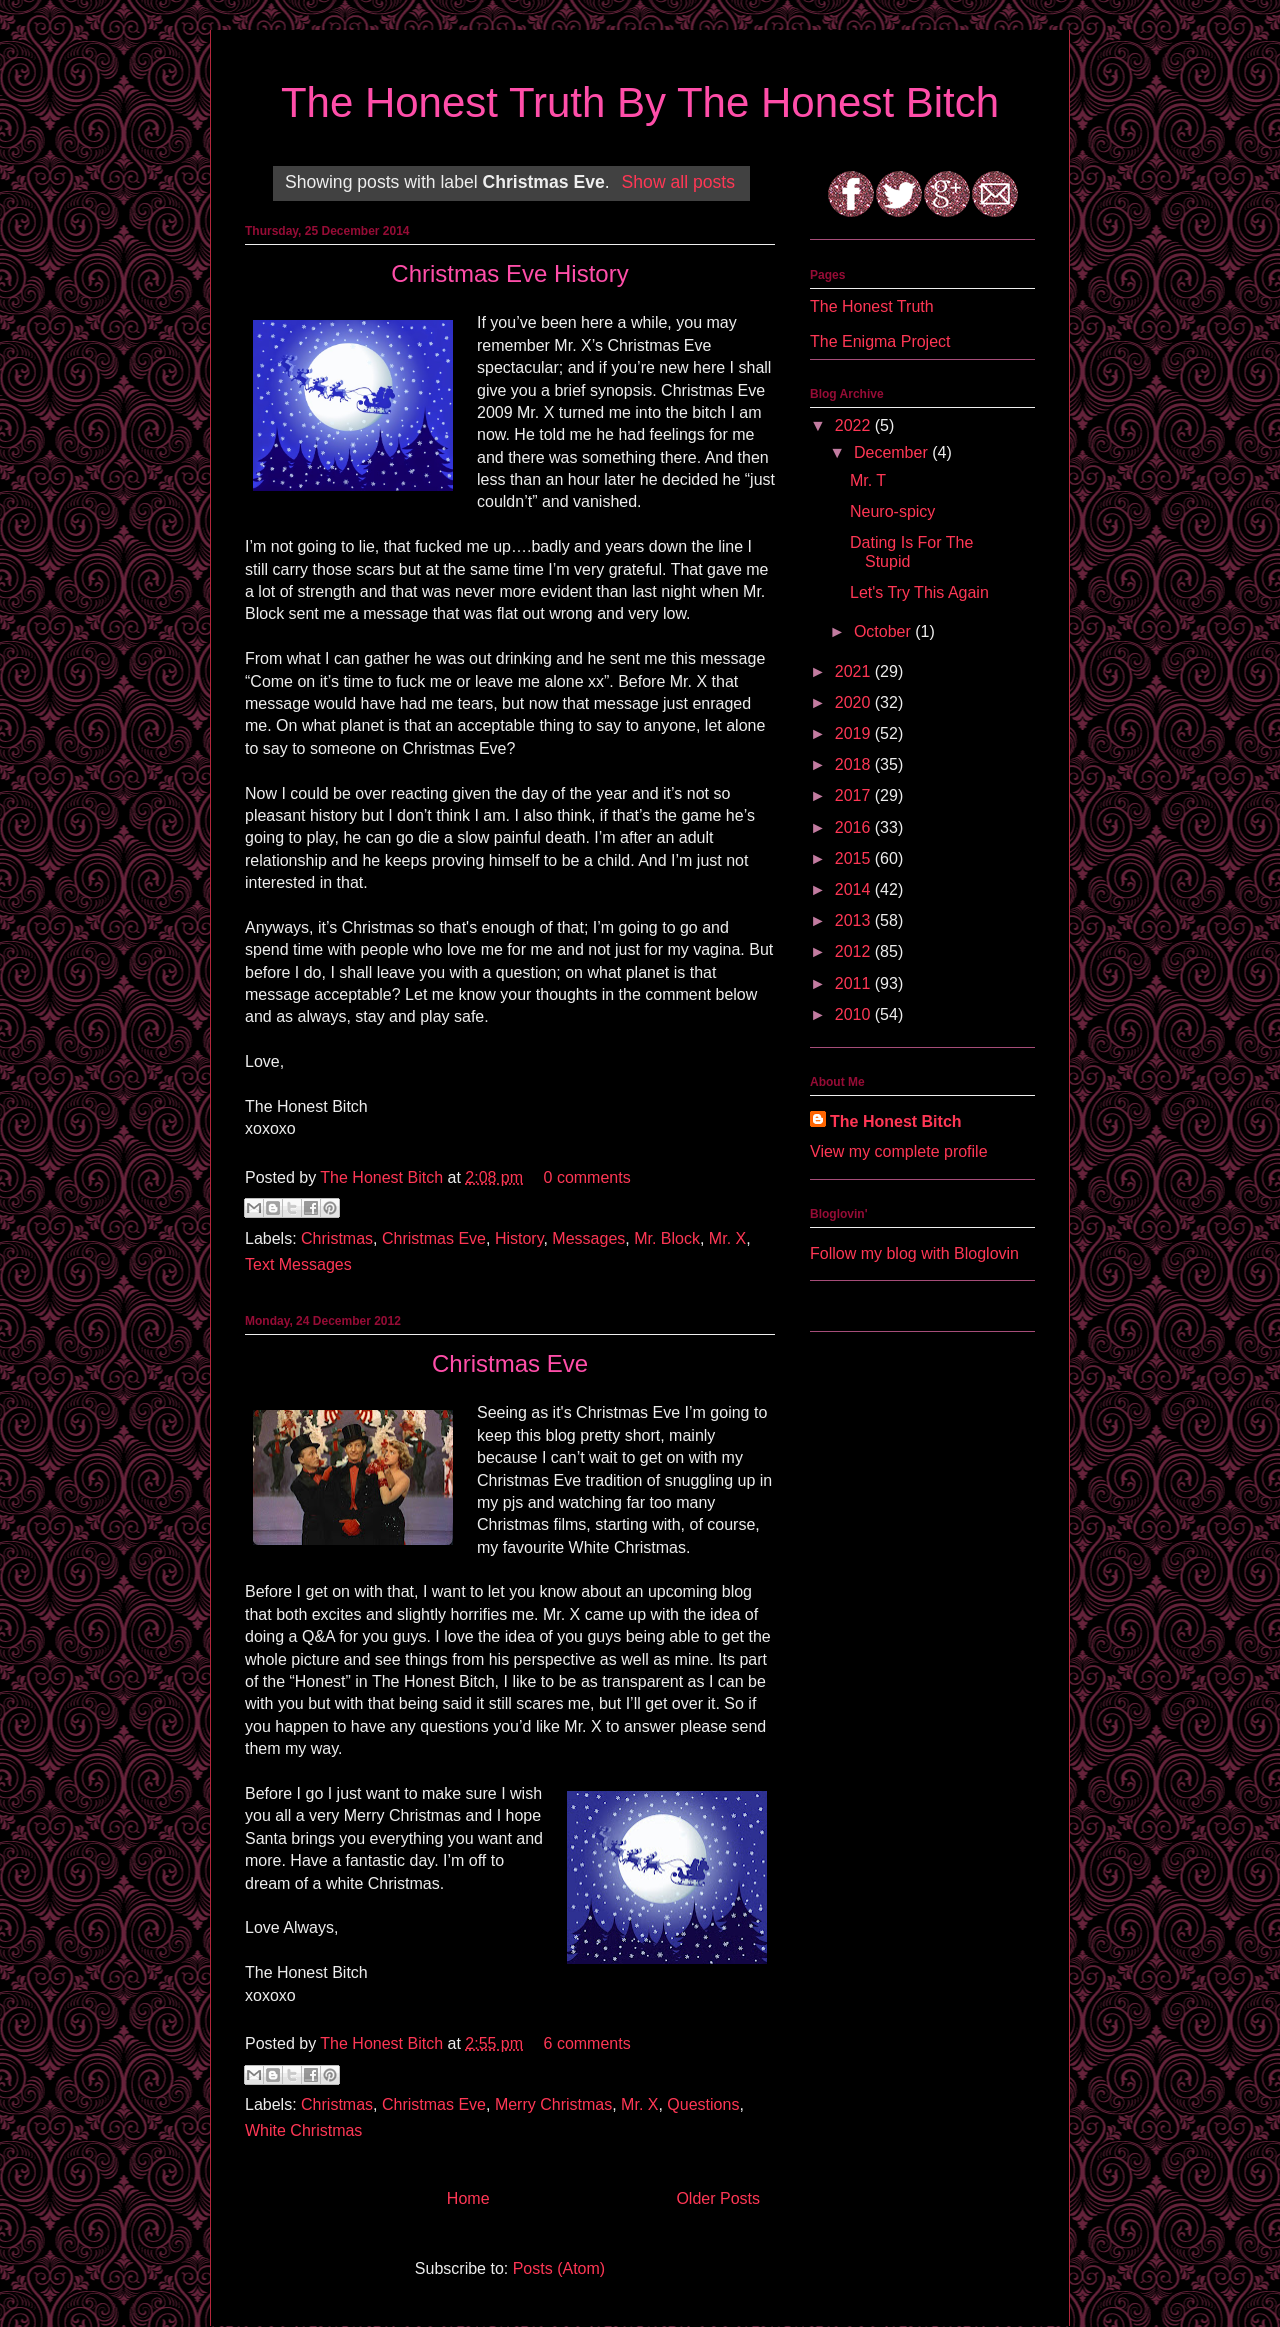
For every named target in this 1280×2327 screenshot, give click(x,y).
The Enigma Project (880, 341)
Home (468, 2198)
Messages (588, 1238)
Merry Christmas (553, 2104)
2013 (855, 920)
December (893, 452)
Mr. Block (667, 1238)
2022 (855, 425)
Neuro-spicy (892, 511)
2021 (855, 671)
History (519, 1238)
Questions (703, 2104)
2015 (855, 858)
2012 (855, 951)
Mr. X (727, 1238)
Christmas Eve (434, 1238)
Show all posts (678, 182)
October (884, 631)
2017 (855, 795)
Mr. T (868, 480)
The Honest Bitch (383, 1177)
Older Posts (718, 2198)
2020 (855, 702)
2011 (855, 983)
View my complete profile (899, 1151)
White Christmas (303, 2130)
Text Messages (298, 1264)
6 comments (587, 2043)
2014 (855, 889)
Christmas (337, 1238)
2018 (855, 764)
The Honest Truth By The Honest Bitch (640, 102)
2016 (855, 827)
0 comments (587, 1177)
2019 (855, 733)
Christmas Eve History (509, 273)
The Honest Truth (872, 306)
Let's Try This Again (919, 592)
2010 (855, 1014)
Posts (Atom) (559, 2268)
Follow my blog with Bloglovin (914, 1253)
